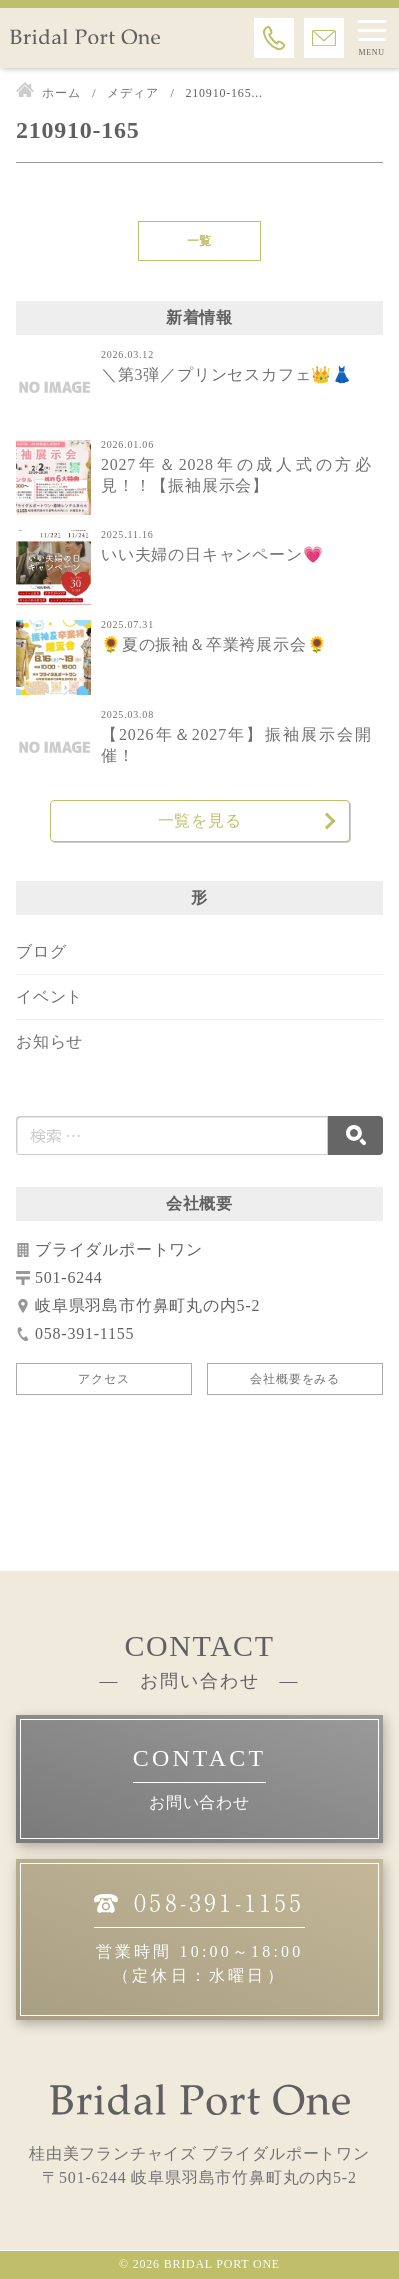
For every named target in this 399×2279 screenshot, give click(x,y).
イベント (49, 996)
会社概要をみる (295, 1379)
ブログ (41, 951)
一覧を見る (200, 820)
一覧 (200, 241)
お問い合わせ (199, 1802)
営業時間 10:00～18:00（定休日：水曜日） (199, 1936)
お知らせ (49, 1041)
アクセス (103, 1379)
